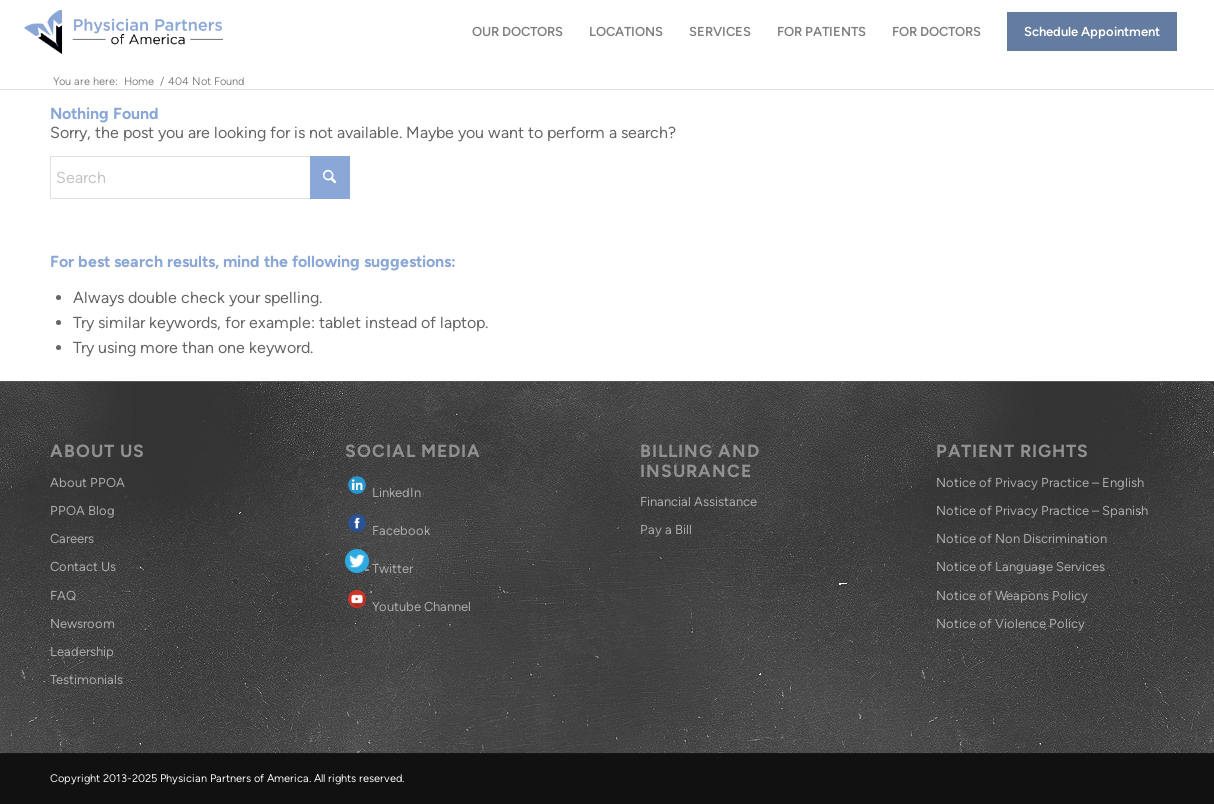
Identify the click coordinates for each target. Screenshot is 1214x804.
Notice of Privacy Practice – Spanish (1042, 510)
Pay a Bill (666, 529)
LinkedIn (383, 486)
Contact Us (83, 566)
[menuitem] (517, 31)
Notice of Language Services (1020, 566)
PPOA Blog (82, 510)
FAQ (63, 595)
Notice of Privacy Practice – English (1040, 482)
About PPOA (87, 482)
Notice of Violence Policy (1010, 623)
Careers (72, 538)
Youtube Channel (408, 600)
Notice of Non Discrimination (1021, 538)
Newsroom (82, 623)
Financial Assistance (698, 501)
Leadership (82, 651)
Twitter (379, 562)
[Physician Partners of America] (123, 31)
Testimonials (86, 679)
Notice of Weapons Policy (1012, 595)
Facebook (387, 524)
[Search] (200, 177)
